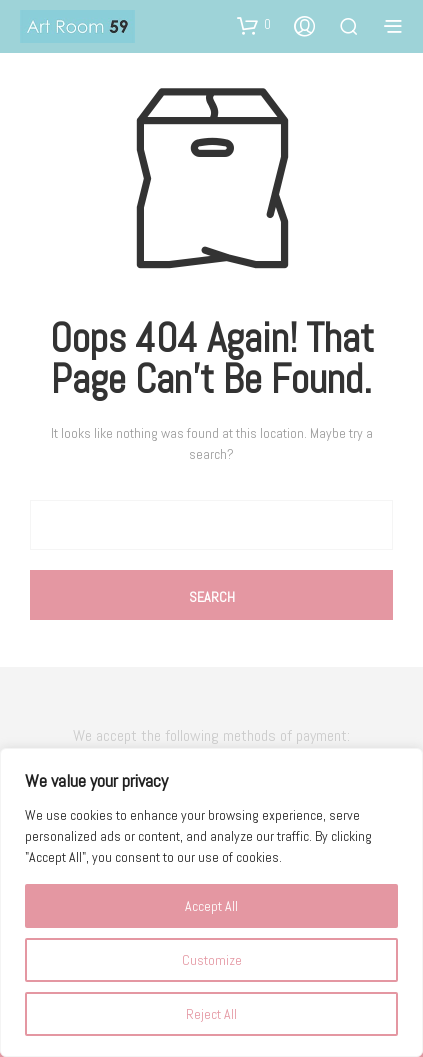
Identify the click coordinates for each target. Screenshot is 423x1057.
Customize (212, 960)
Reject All (211, 1014)
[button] (254, 25)
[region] (211, 902)
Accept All (211, 906)
